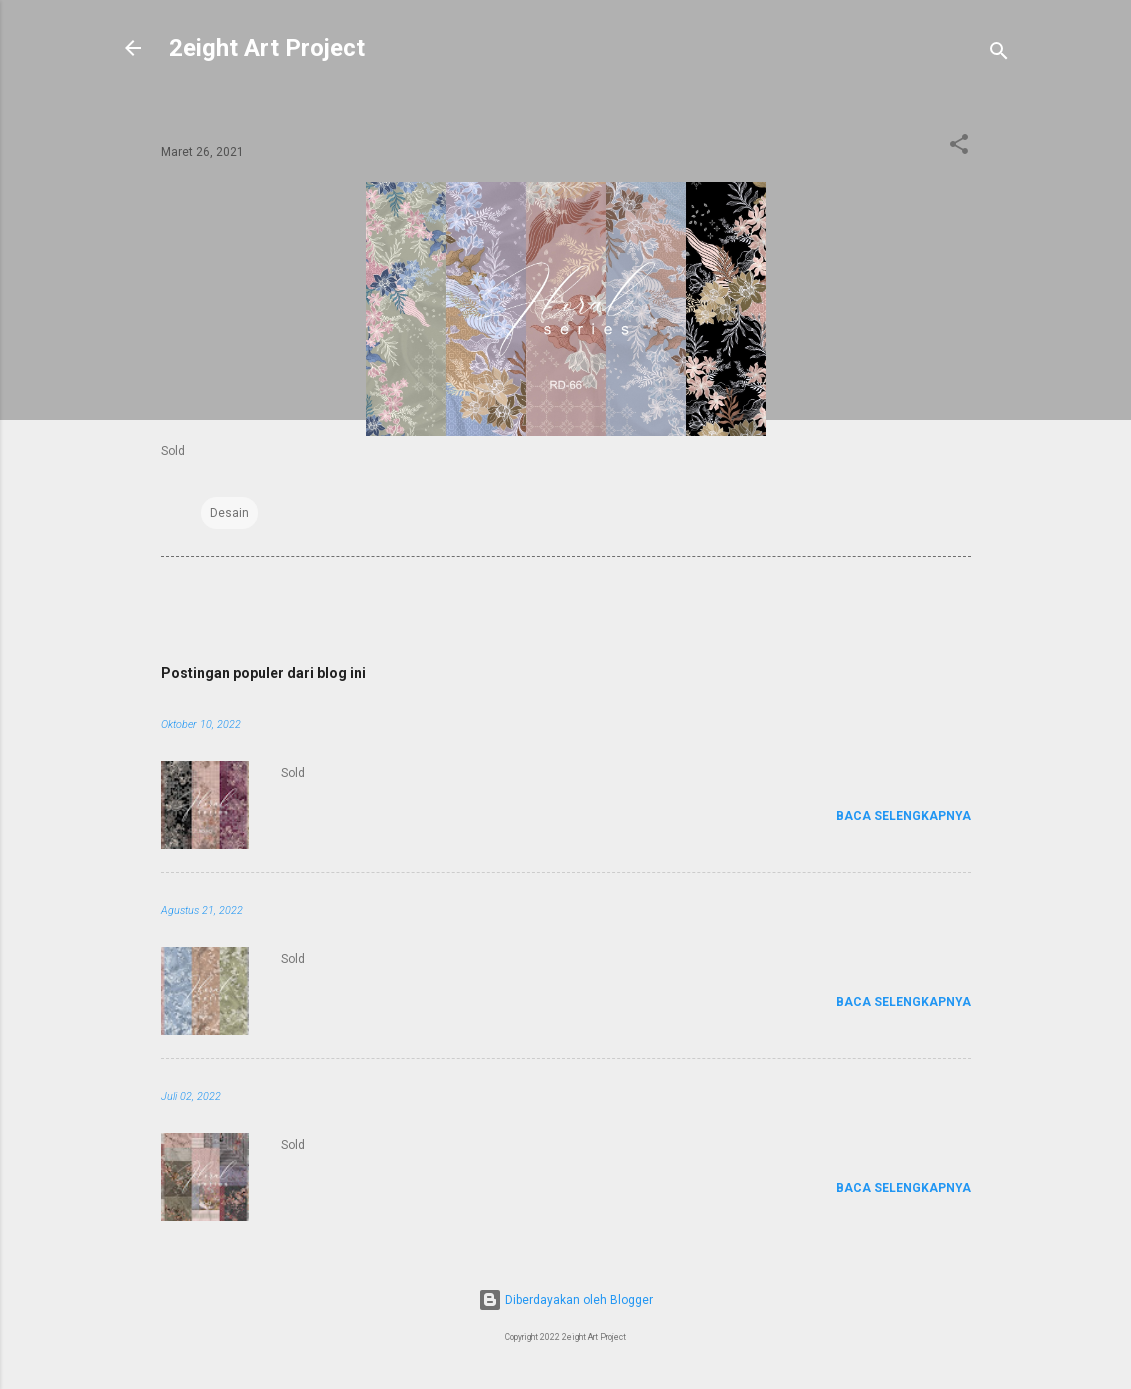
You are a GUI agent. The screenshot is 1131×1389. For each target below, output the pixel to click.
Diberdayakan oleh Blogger (565, 1300)
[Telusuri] (999, 54)
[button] (959, 148)
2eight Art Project (267, 48)
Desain (229, 513)
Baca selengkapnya (903, 816)
